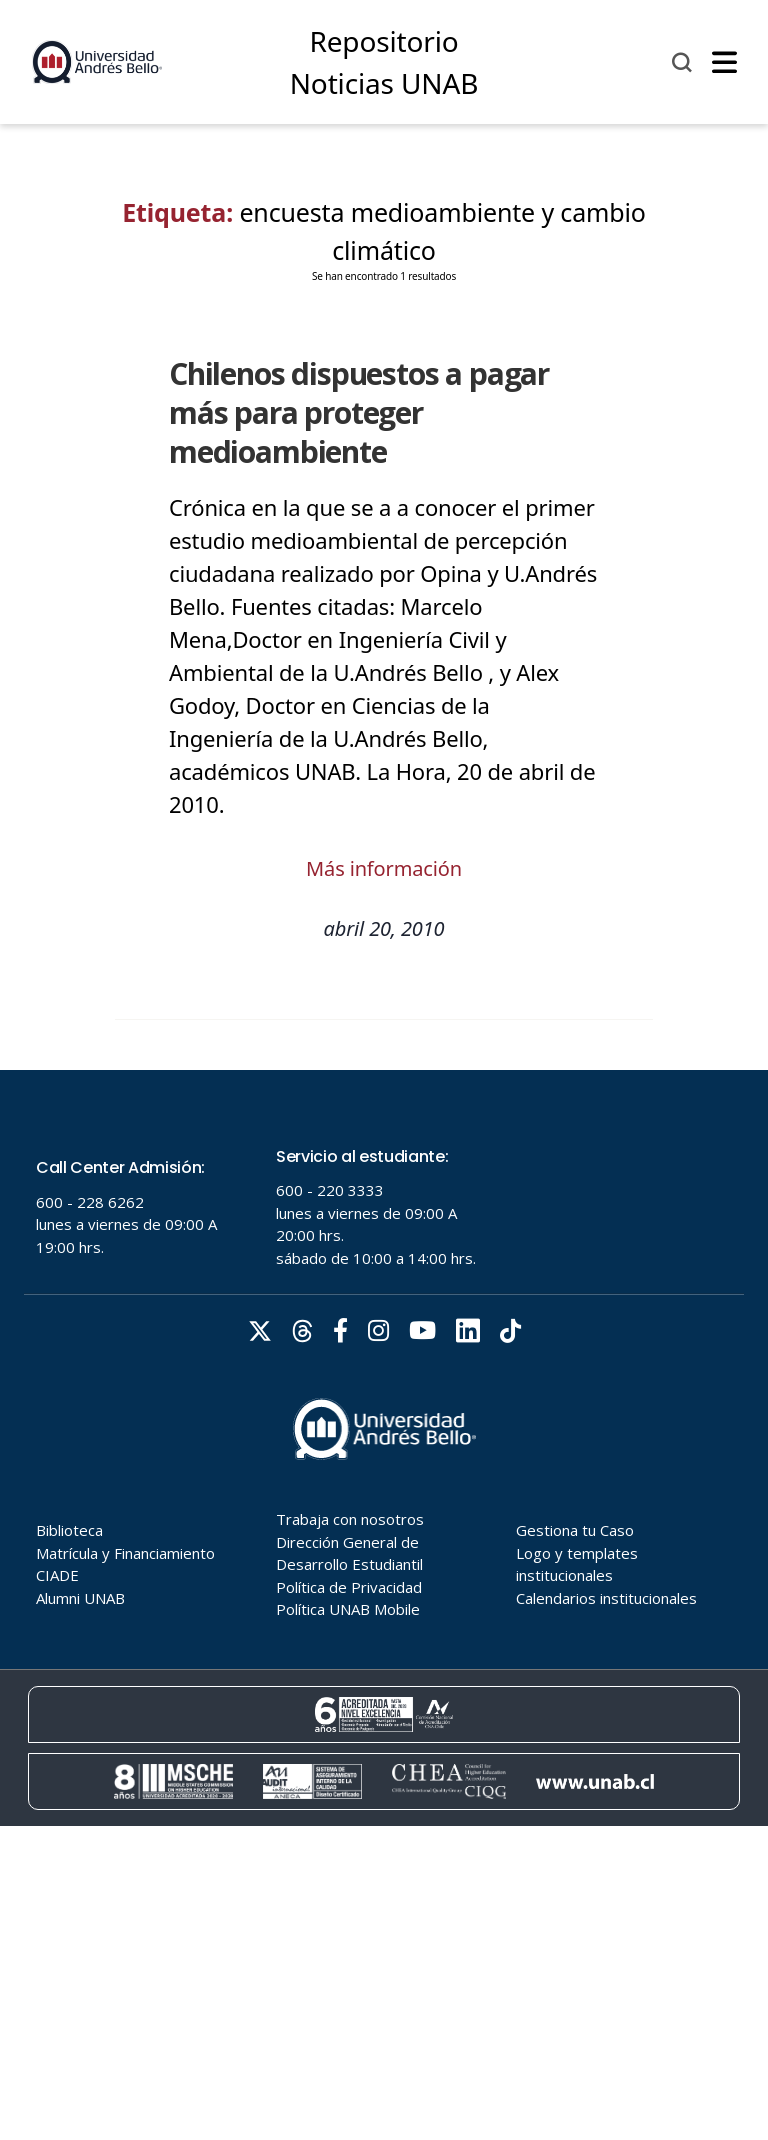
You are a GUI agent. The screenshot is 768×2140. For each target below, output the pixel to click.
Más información (384, 868)
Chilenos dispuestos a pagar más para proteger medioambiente (359, 412)
